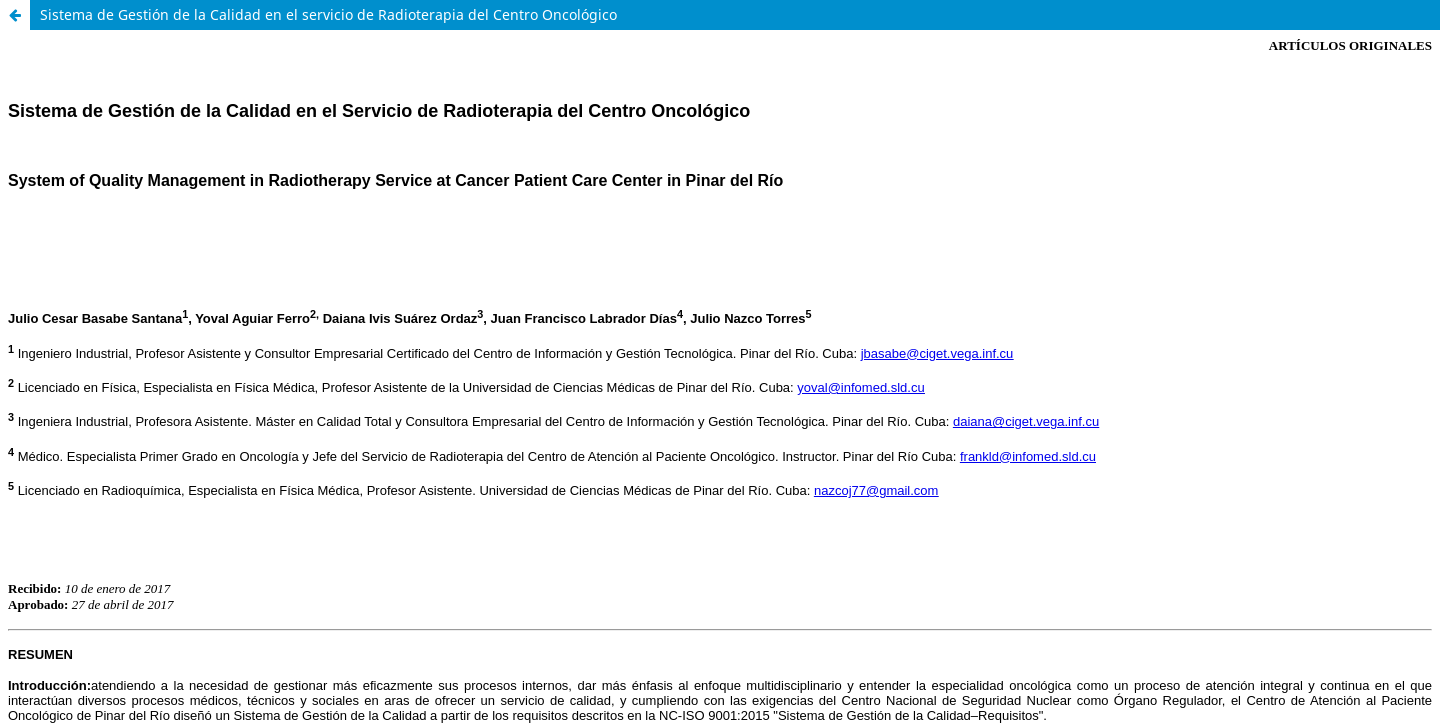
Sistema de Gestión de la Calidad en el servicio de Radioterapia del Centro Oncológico (328, 14)
